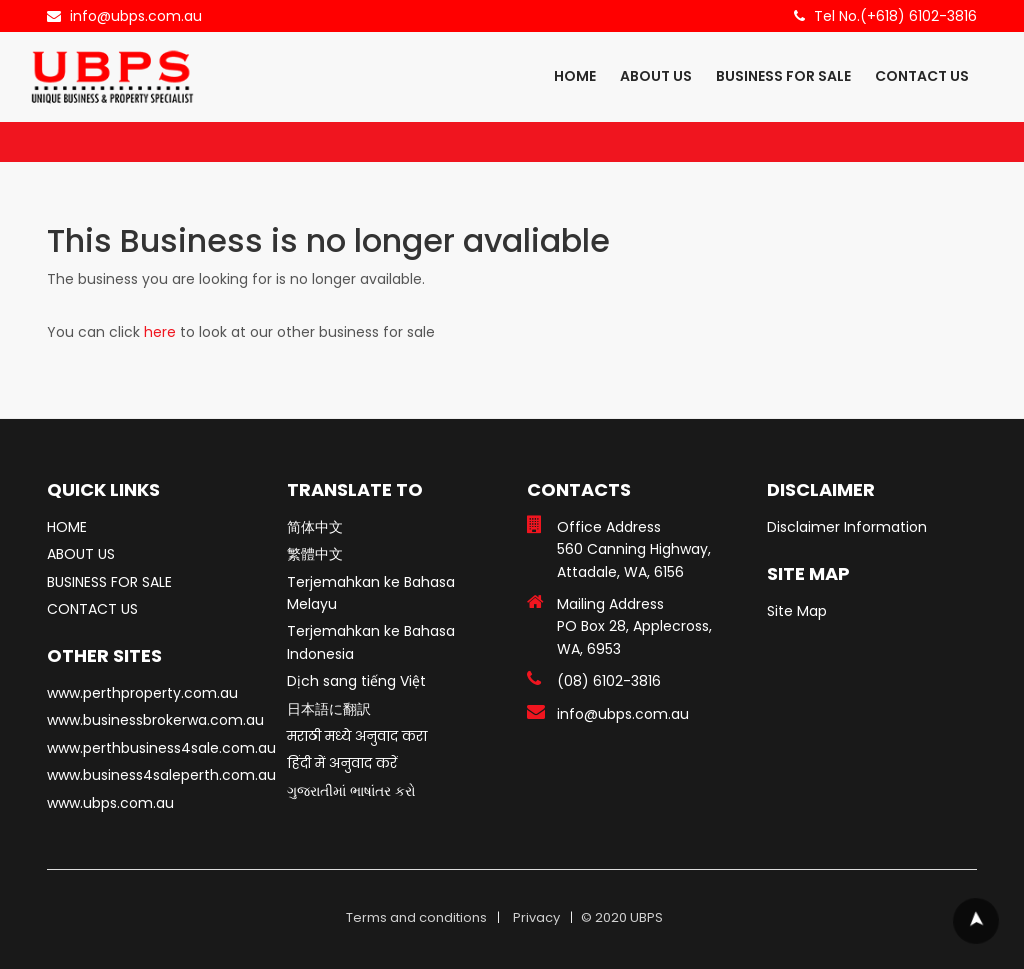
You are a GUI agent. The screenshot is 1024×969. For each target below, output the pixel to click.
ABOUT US (656, 76)
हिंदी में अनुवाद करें (342, 763)
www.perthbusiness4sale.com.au (161, 748)
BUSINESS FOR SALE (783, 76)
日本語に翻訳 (329, 709)
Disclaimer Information (847, 527)
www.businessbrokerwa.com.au (155, 720)
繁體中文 (315, 554)
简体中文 (315, 527)
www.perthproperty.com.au (142, 693)
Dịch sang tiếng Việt (356, 681)
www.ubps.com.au (110, 803)
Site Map (797, 611)
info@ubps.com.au (136, 16)
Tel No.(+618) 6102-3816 (895, 16)
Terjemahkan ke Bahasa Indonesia (371, 642)
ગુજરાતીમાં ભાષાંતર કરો (351, 791)
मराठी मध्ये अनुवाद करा (357, 736)
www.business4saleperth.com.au (161, 775)
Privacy (536, 917)
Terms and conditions (416, 917)
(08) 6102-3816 (609, 681)
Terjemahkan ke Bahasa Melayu (371, 593)
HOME (575, 76)
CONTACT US (922, 76)
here (160, 332)
